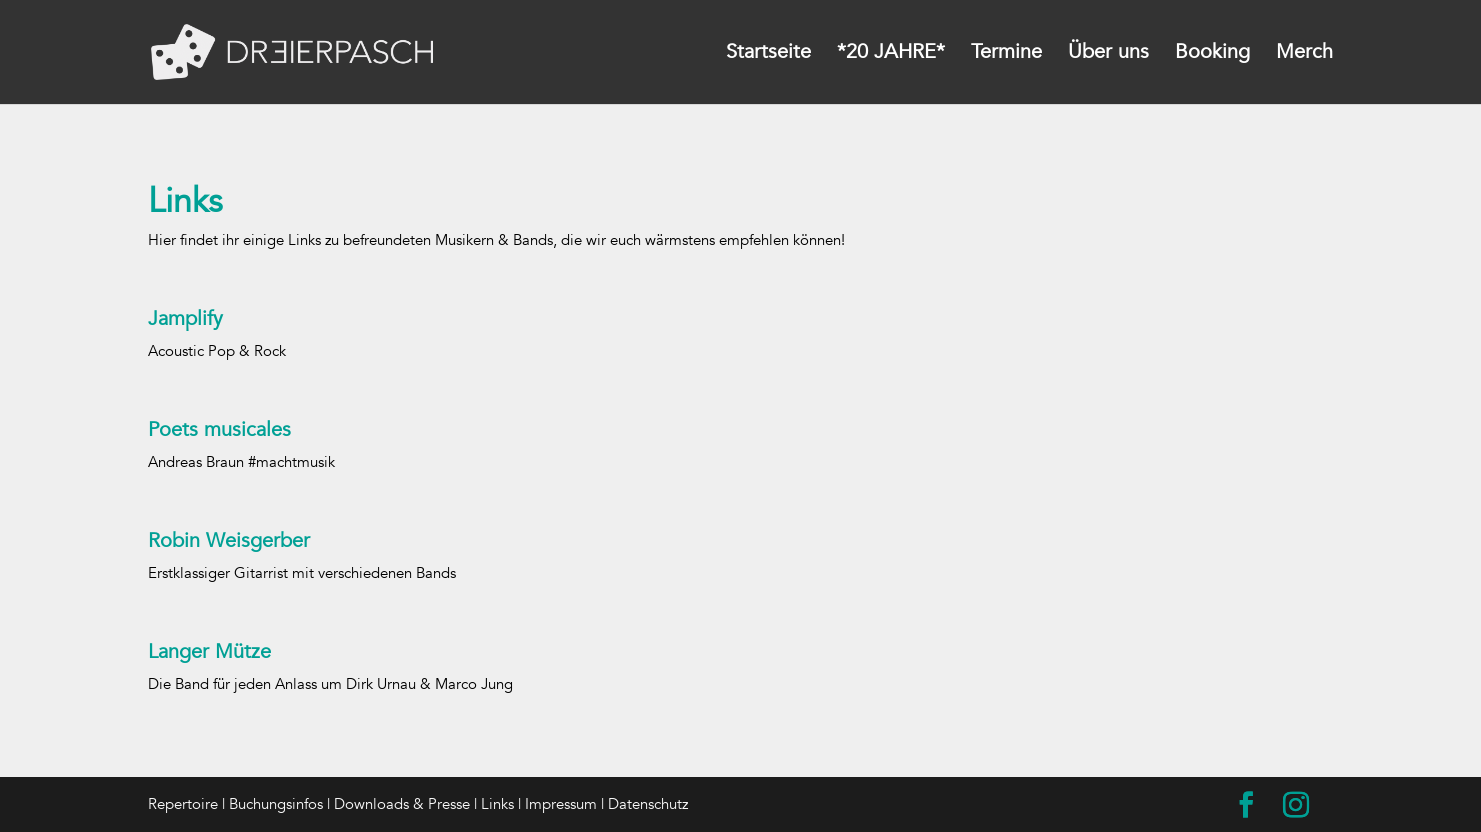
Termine (1006, 55)
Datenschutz (648, 804)
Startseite (768, 55)
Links (497, 804)
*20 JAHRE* (891, 55)
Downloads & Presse (402, 804)
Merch (1304, 55)
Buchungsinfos (276, 804)
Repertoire (183, 804)
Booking (1212, 55)
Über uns (1108, 55)
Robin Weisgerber (229, 540)
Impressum (561, 804)
